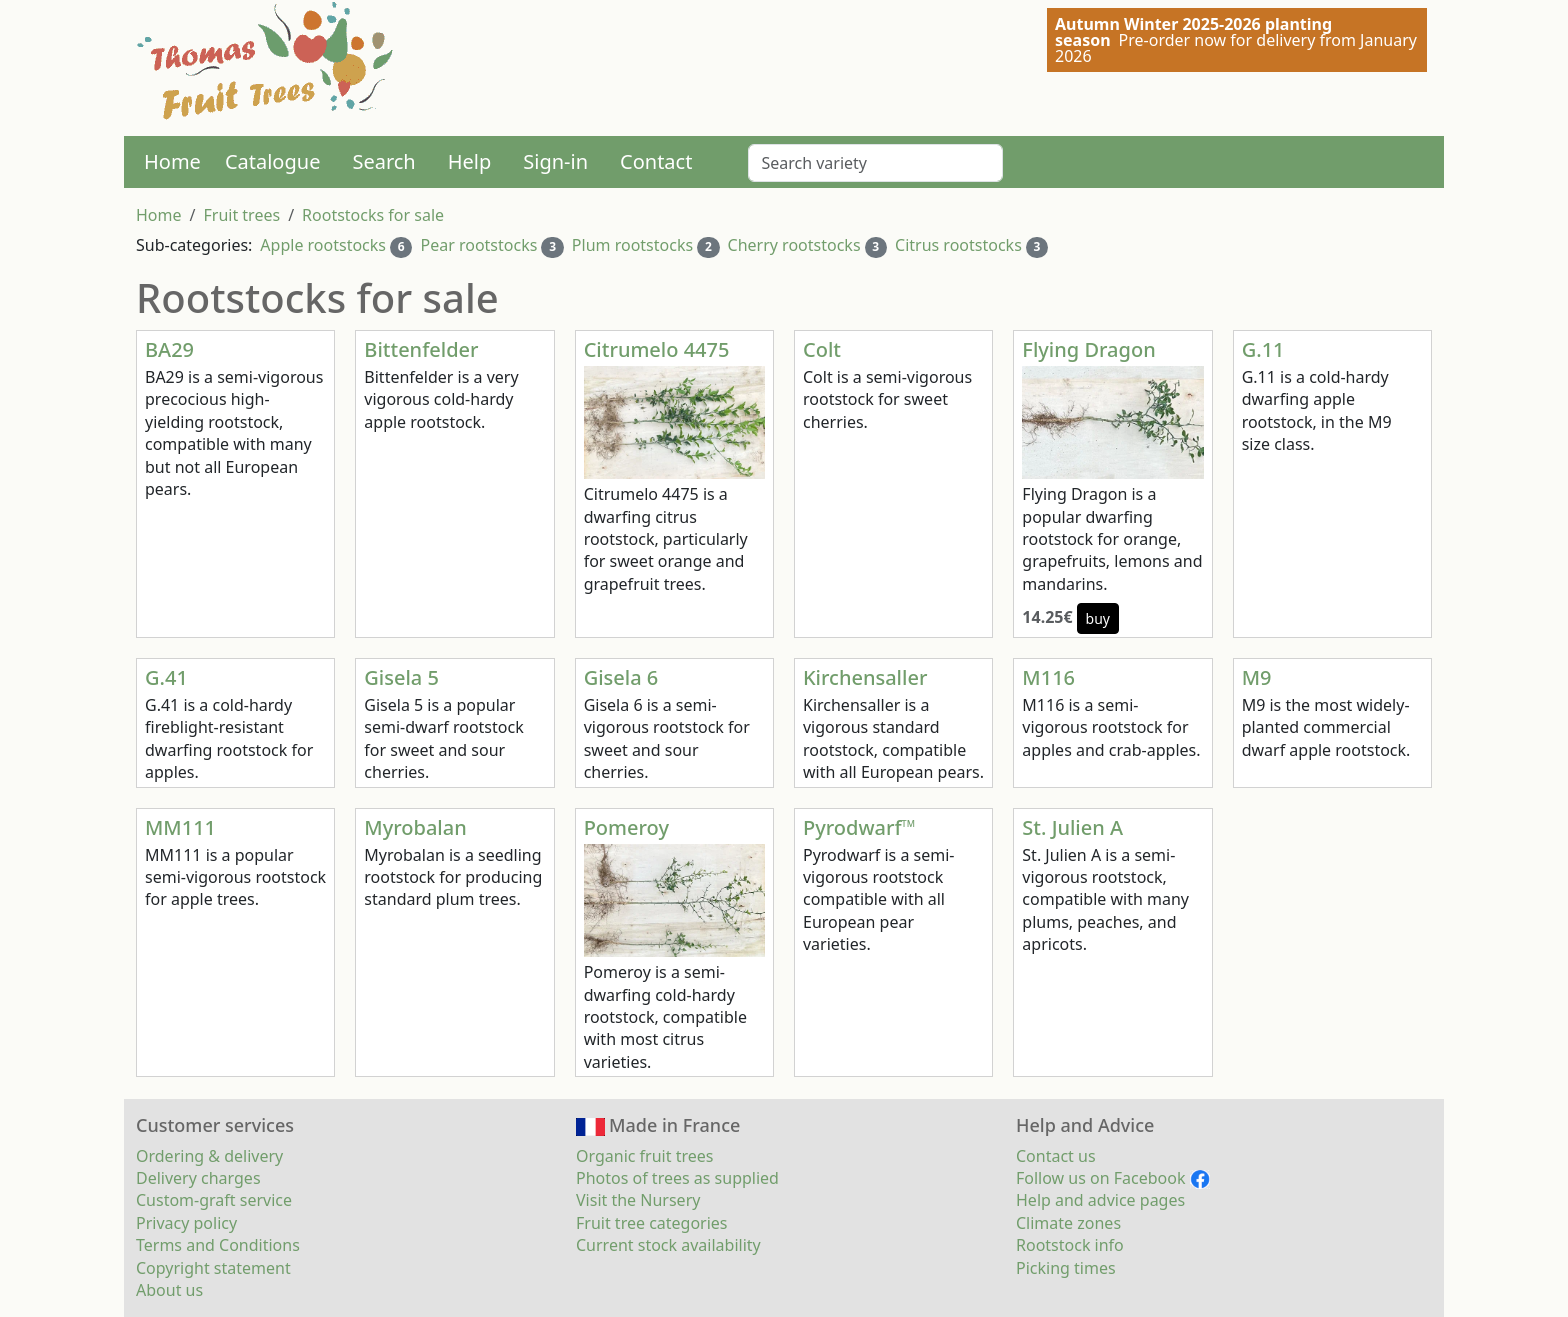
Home (172, 161)
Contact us (1056, 1156)
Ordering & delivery (209, 1156)
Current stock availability (668, 1245)
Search (383, 161)
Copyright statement (213, 1268)
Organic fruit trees (644, 1156)
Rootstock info (1070, 1245)
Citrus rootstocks (958, 245)
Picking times (1066, 1268)
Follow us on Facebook (1113, 1178)
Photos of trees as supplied (677, 1178)
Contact (656, 161)
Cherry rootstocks (794, 245)
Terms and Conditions (218, 1245)
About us (169, 1290)
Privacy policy (186, 1223)
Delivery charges (198, 1178)
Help (470, 161)
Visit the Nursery (638, 1200)
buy (1098, 618)
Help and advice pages (1100, 1200)
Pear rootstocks (478, 245)
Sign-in (555, 161)
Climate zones (1068, 1223)
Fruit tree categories (652, 1223)
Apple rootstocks (323, 245)
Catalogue (273, 161)
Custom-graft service (214, 1200)
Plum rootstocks (632, 245)
